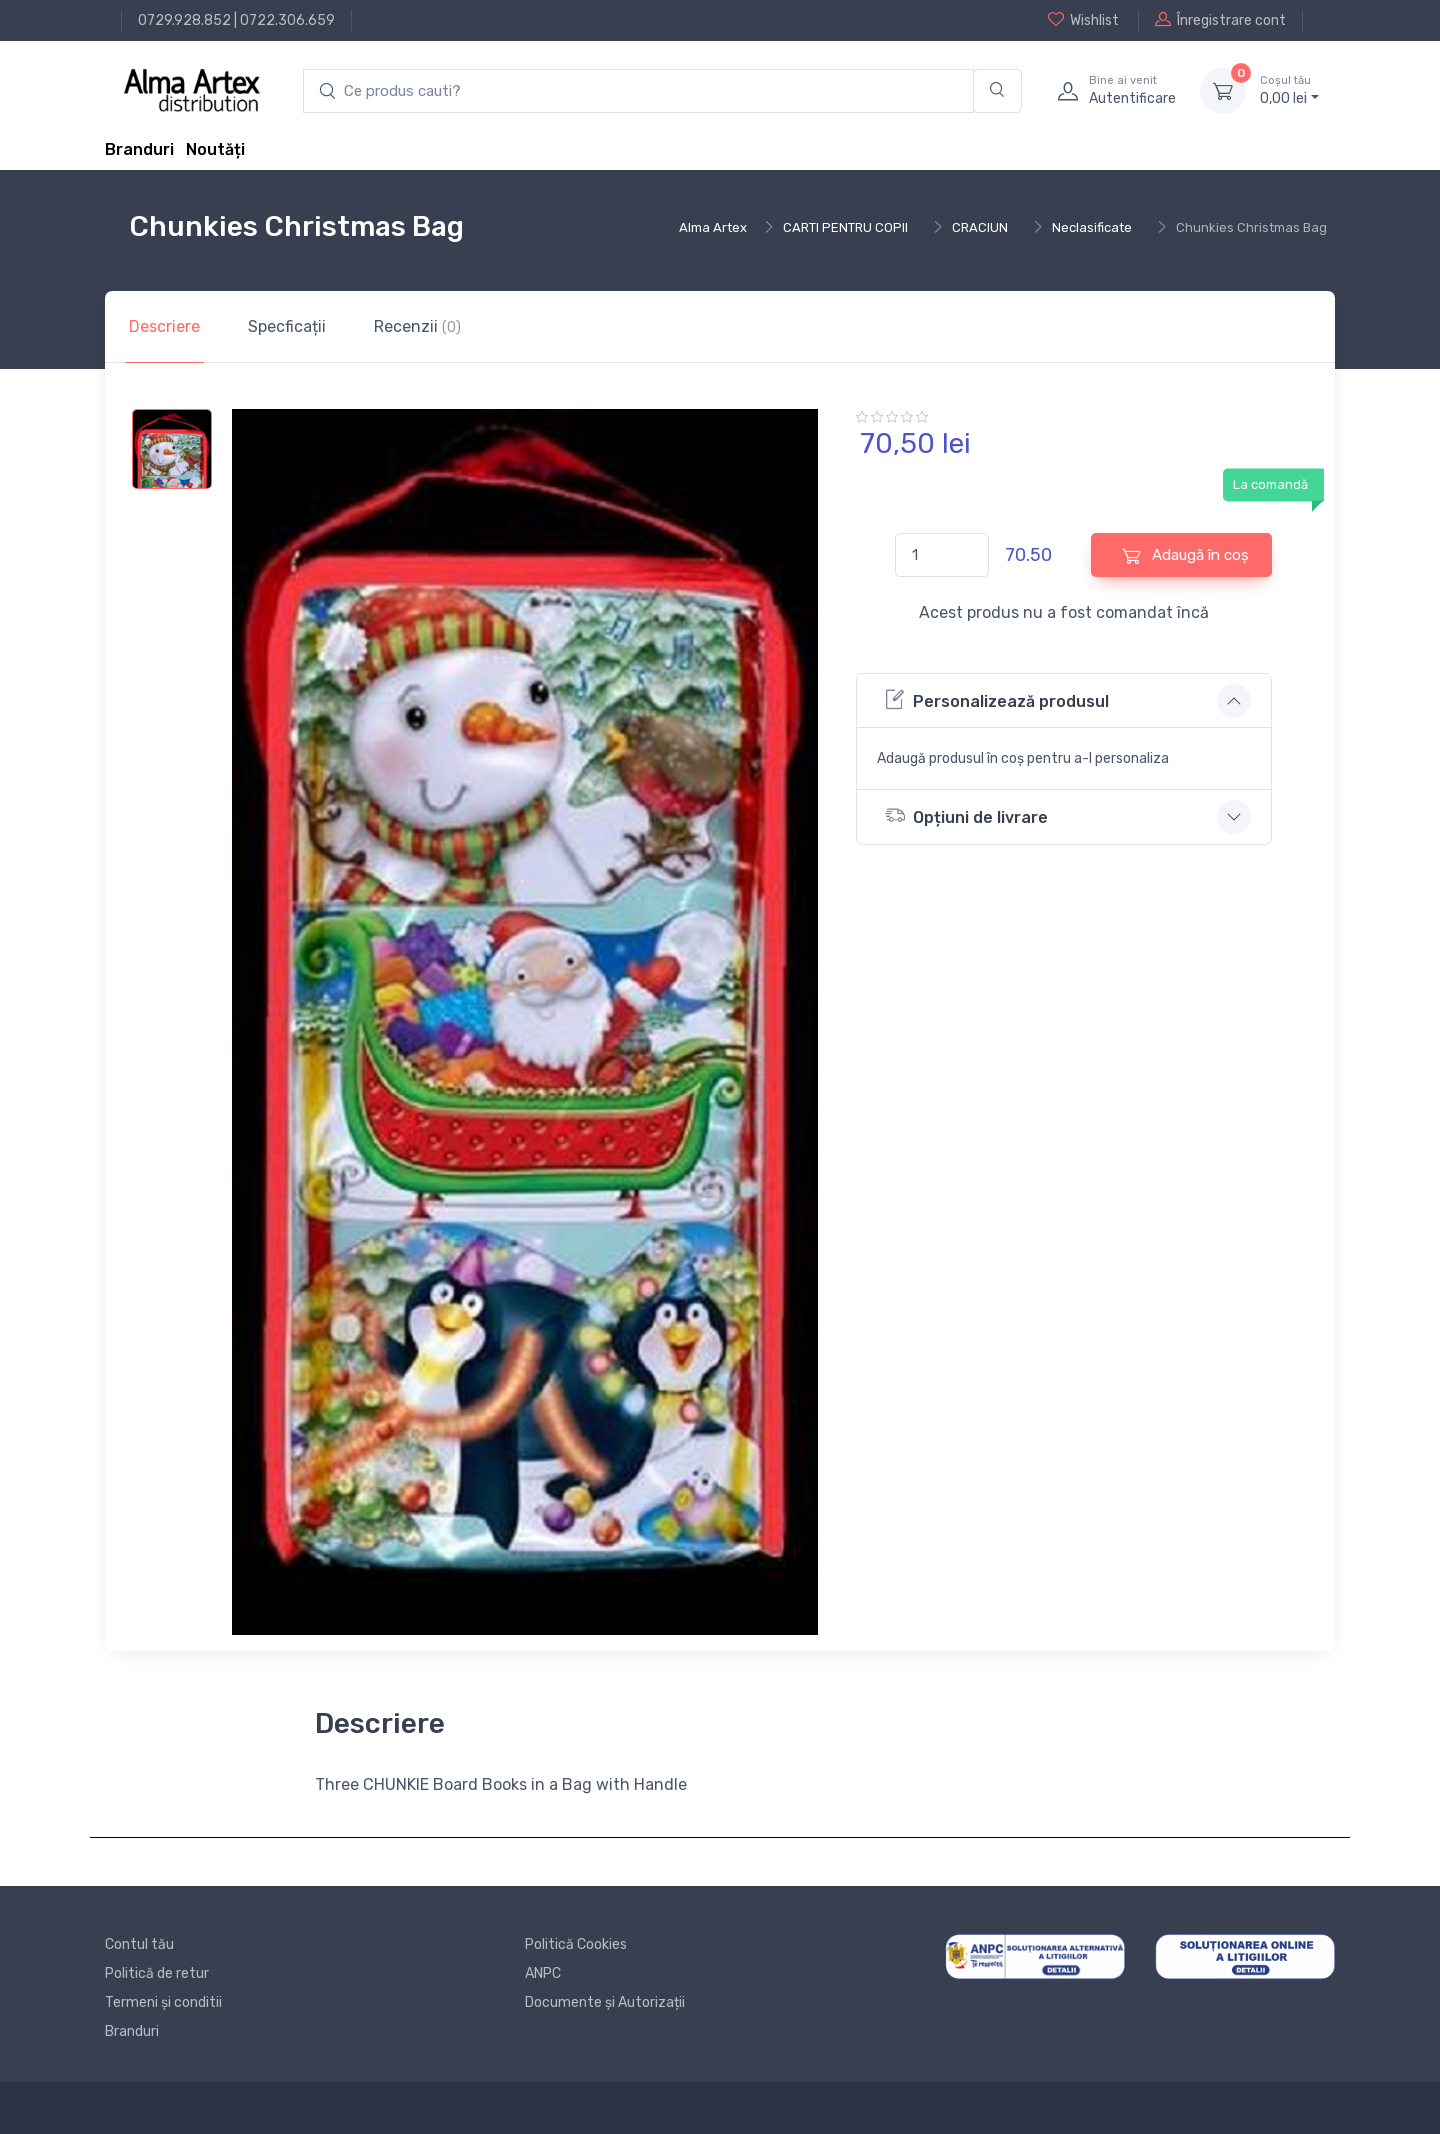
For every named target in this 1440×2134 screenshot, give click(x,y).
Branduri (139, 149)
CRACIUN (980, 227)
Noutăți (215, 149)
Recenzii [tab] (417, 326)
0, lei (1289, 90)
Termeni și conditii (163, 2002)
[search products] (638, 91)
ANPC (543, 1973)
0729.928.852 (184, 20)
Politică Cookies (576, 1944)
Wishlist (1083, 20)
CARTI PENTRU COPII (845, 227)
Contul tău (139, 1944)
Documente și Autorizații (605, 2002)
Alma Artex (713, 227)
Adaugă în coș (1185, 555)
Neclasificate (1092, 227)
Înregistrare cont (1220, 20)
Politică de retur (157, 1973)
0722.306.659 (287, 20)
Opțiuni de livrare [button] (966, 815)
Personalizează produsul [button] (997, 699)
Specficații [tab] (287, 326)
